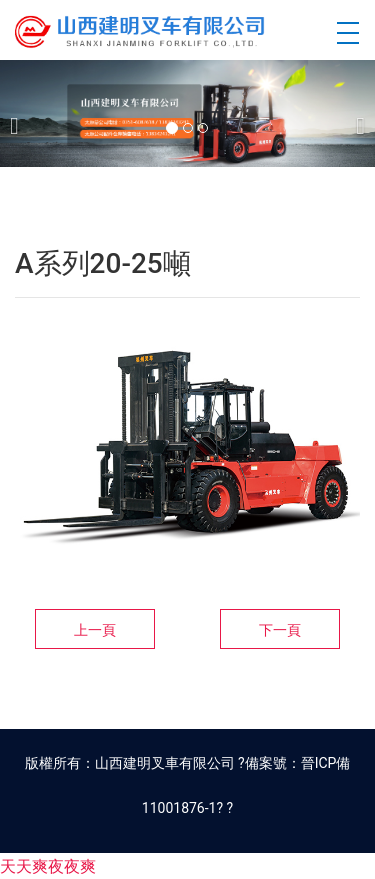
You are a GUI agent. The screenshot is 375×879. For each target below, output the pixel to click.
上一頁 (95, 630)
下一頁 (280, 630)
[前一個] (20, 113)
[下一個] (355, 113)
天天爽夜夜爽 (48, 866)
